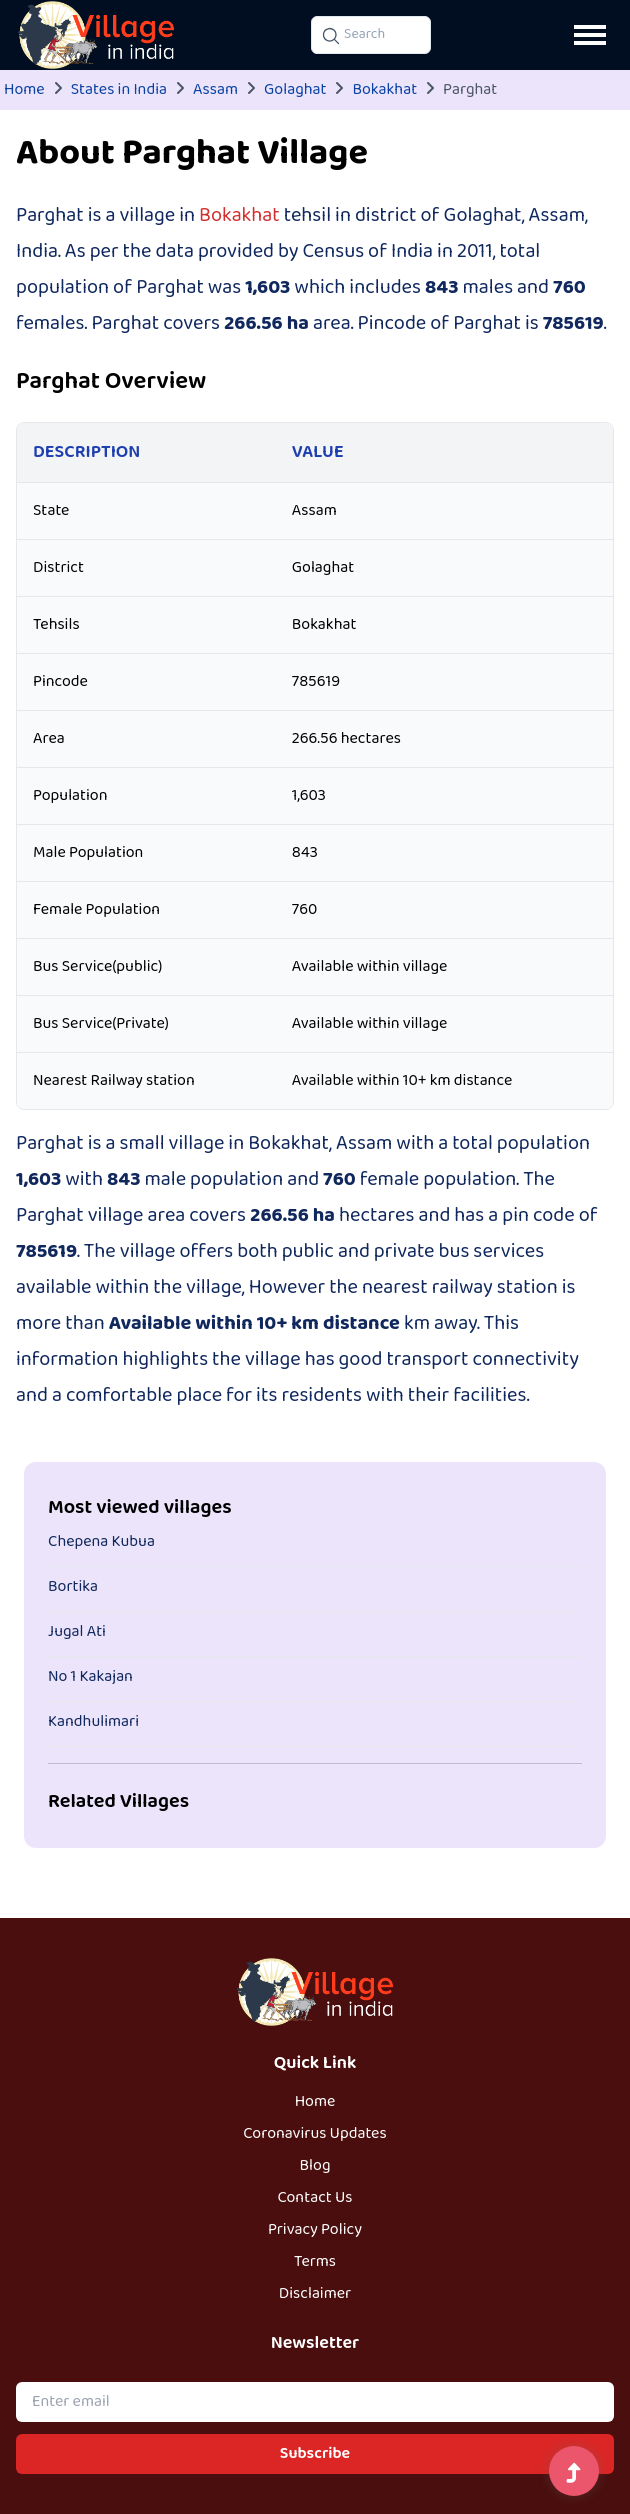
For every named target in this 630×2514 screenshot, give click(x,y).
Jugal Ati (77, 1632)
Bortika (73, 1587)
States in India (119, 90)
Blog (315, 2166)
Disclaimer (315, 2294)
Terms (315, 2262)
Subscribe (315, 2454)
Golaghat (295, 90)
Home (24, 90)
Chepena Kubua (101, 1542)
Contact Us (314, 2198)
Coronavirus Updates (314, 2134)
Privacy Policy (315, 2230)
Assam (215, 90)
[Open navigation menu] (590, 35)
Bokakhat (384, 90)
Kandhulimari (93, 1722)
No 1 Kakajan (90, 1677)
